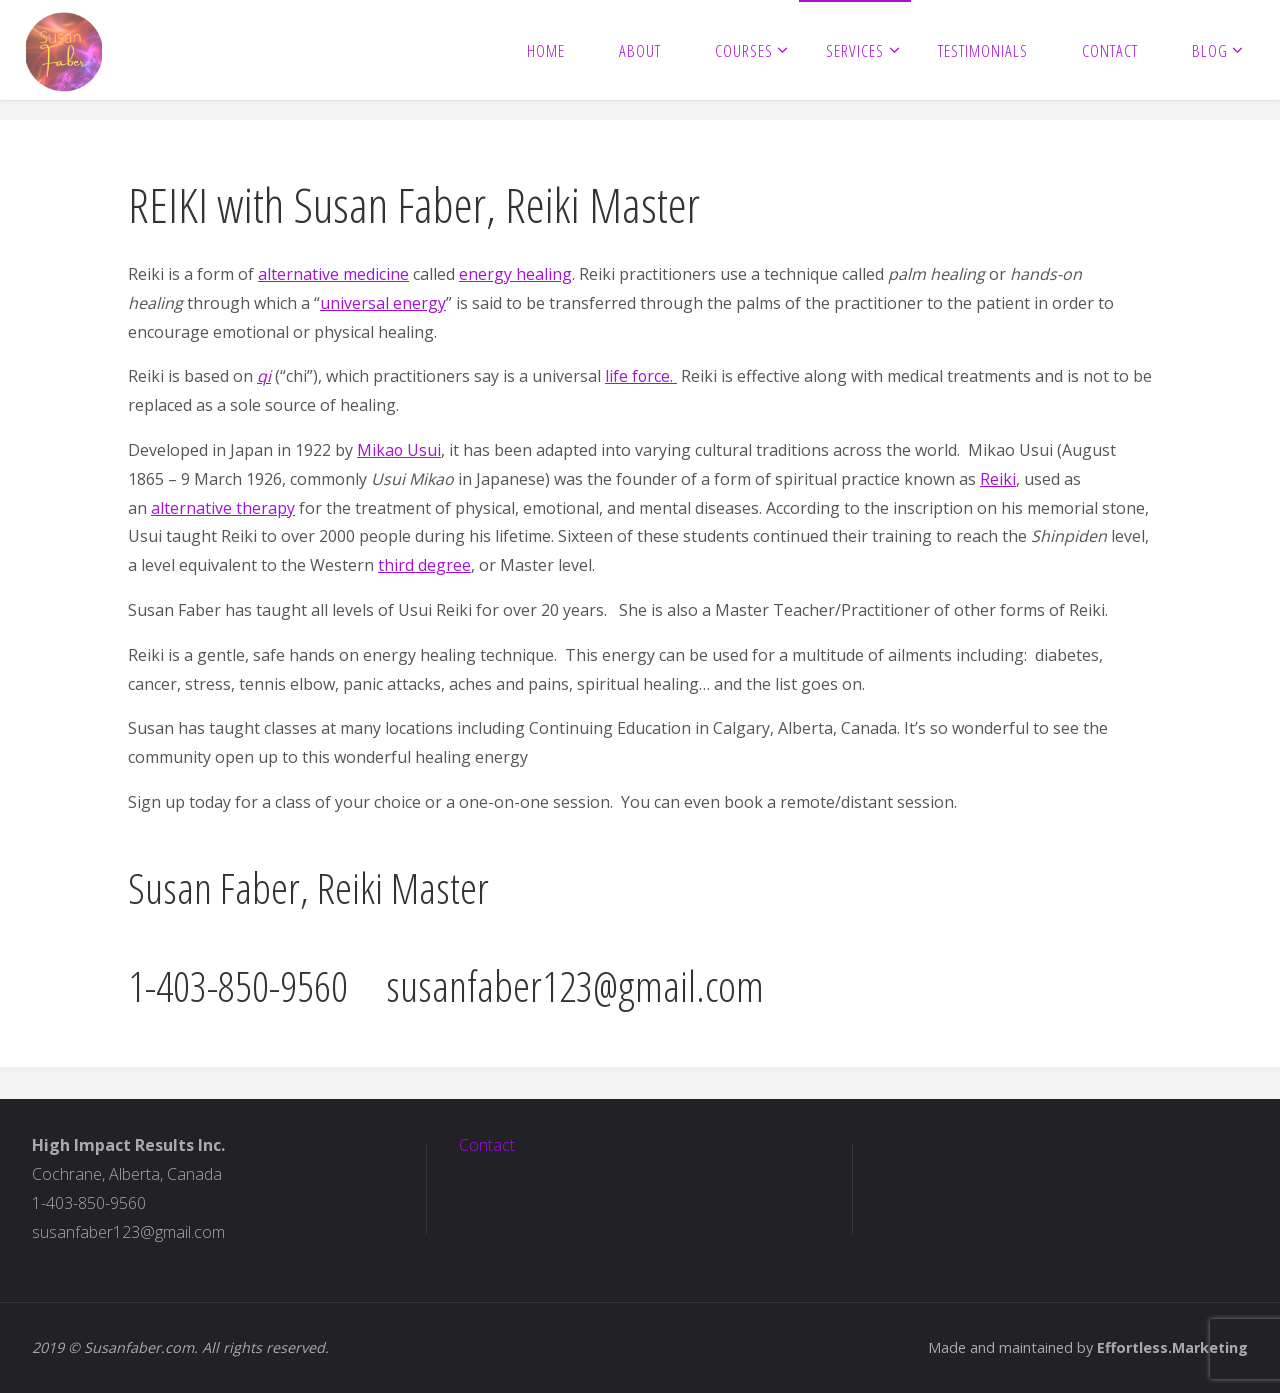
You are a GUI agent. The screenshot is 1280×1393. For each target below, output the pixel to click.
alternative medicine (333, 274)
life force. (641, 376)
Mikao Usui (399, 450)
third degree (424, 565)
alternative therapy (223, 508)
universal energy (383, 303)
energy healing (515, 274)
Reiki (998, 479)
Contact (487, 1145)
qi (264, 376)
